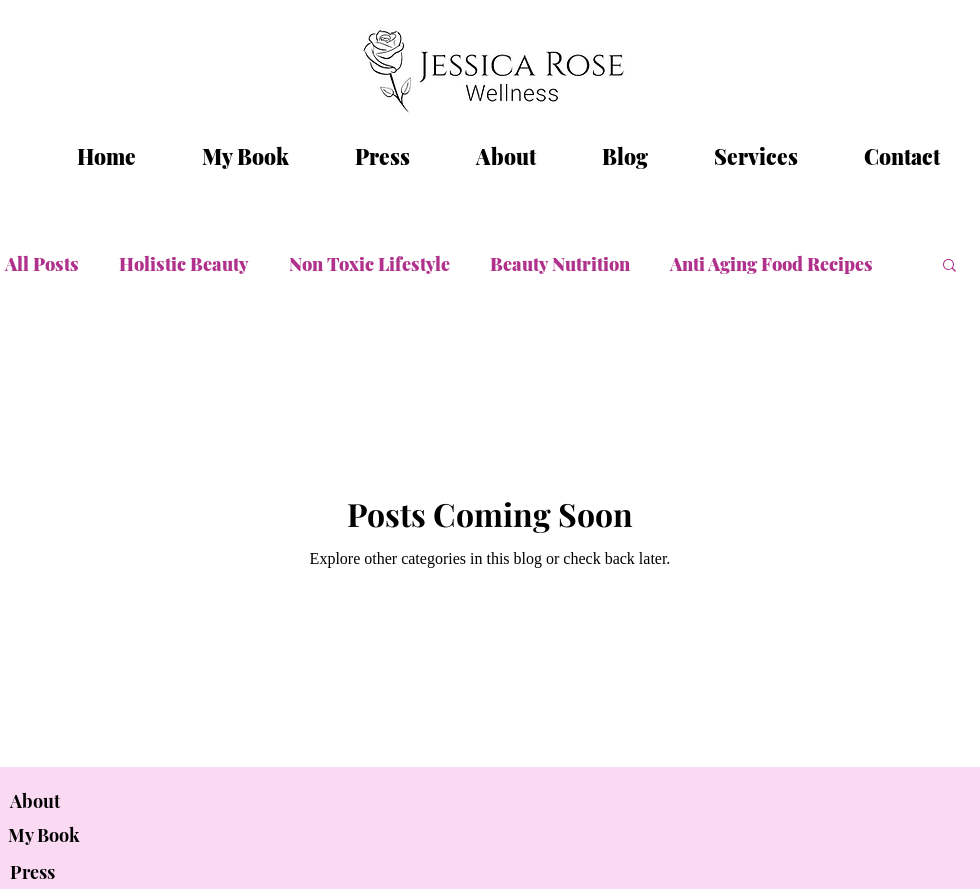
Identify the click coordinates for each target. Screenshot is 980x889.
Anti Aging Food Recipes (771, 264)
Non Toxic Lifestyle (369, 264)
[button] (949, 266)
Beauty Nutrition (560, 264)
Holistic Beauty (184, 264)
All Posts (42, 264)
